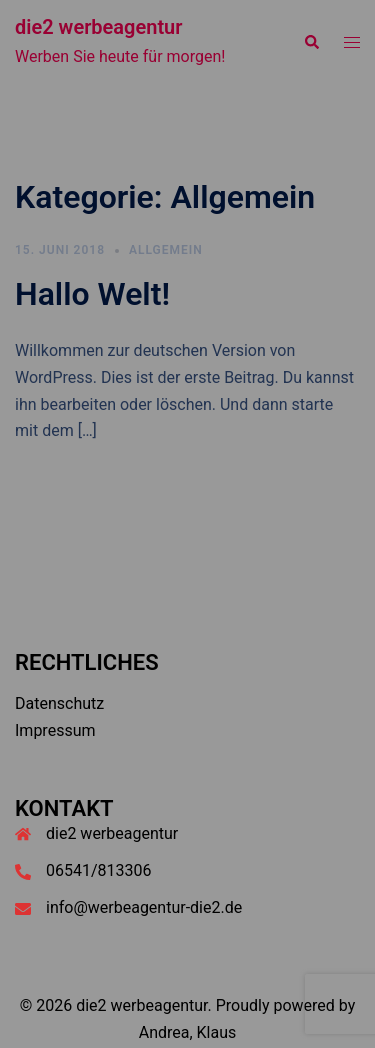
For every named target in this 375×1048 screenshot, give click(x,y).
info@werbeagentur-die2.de (144, 907)
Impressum (55, 730)
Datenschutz (59, 703)
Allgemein (166, 250)
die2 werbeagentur (98, 27)
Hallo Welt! (92, 294)
